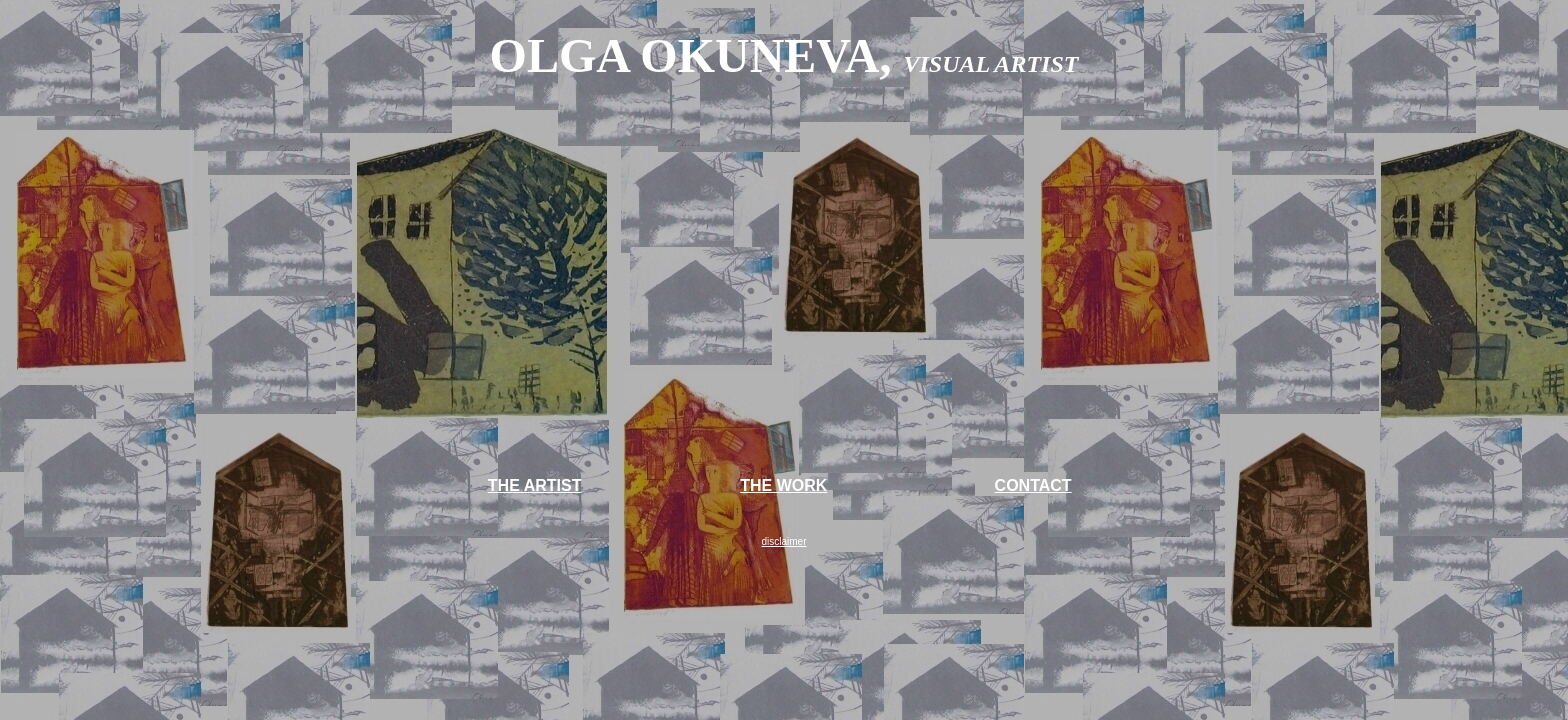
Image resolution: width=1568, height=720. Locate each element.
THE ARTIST (535, 485)
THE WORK (783, 485)
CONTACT (1033, 485)
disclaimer (783, 541)
